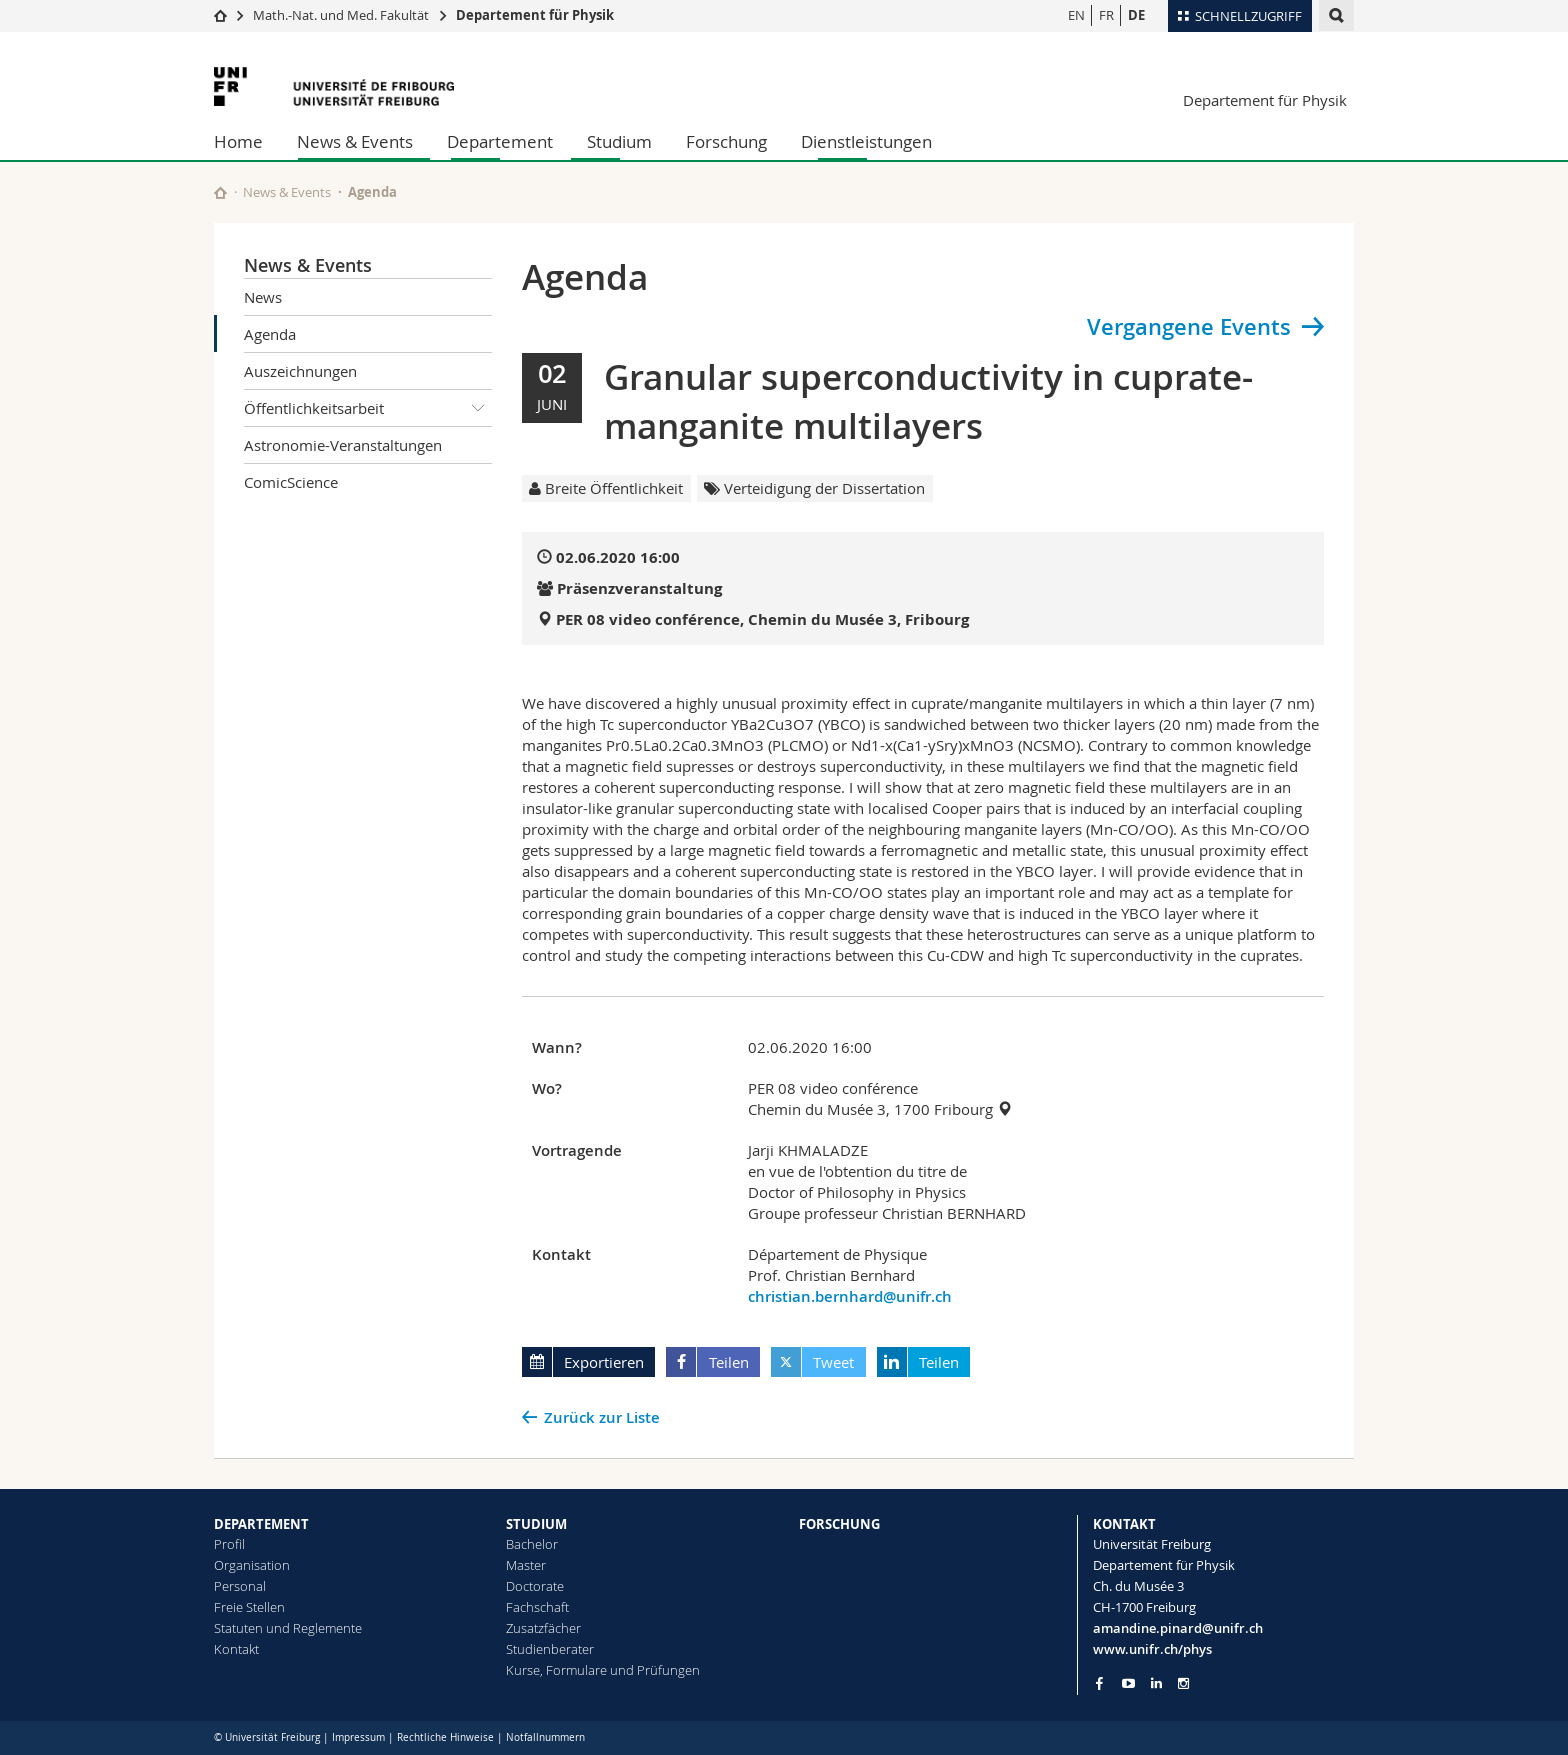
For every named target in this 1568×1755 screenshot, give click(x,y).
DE (1136, 15)
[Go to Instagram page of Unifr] (1183, 1683)
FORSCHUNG (839, 1524)
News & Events (355, 141)
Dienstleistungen (866, 141)
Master (526, 1565)
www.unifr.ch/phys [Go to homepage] (1152, 1649)
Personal (240, 1586)
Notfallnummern (545, 1737)
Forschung (726, 141)
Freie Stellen (249, 1607)
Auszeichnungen (300, 371)
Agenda (270, 334)
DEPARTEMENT (261, 1524)
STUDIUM (536, 1524)
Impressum (358, 1737)
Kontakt (236, 1649)
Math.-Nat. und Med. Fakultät (341, 15)
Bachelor (532, 1544)
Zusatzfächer (543, 1628)
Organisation (252, 1565)
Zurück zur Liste (602, 1417)
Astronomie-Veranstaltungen (343, 445)
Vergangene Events (1189, 327)
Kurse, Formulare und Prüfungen (603, 1670)
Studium (619, 141)
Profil (229, 1544)
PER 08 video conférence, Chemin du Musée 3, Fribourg (762, 619)
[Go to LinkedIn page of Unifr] (1156, 1683)
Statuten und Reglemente (288, 1628)
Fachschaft (537, 1607)
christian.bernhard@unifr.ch (850, 1296)
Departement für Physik (535, 15)
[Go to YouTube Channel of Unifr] (1128, 1683)
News (263, 297)
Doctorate (535, 1586)
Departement (500, 141)
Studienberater (550, 1649)
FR (1106, 15)
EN (1076, 15)
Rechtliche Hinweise (445, 1737)
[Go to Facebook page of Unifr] (1099, 1683)
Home (238, 141)
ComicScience (291, 482)
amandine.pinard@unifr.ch (1178, 1628)
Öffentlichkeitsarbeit (368, 408)
